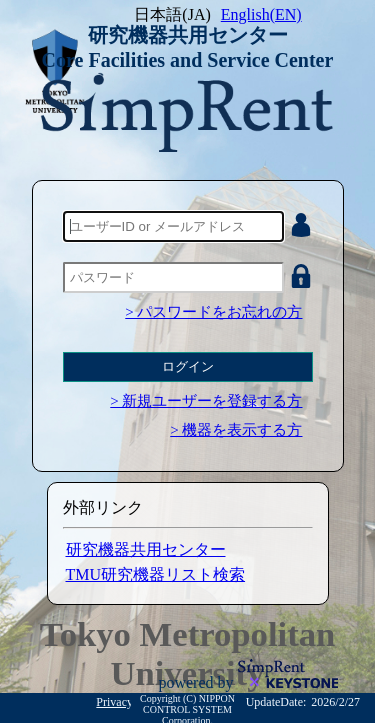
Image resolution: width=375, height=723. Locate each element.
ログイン (188, 366)
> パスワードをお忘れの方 (213, 312)
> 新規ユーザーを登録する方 (206, 401)
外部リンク (103, 507)
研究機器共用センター (146, 549)
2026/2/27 (335, 702)
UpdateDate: (276, 702)
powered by (197, 682)
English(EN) (261, 14)
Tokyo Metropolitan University (188, 653)
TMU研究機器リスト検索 (156, 574)
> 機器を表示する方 (236, 430)
